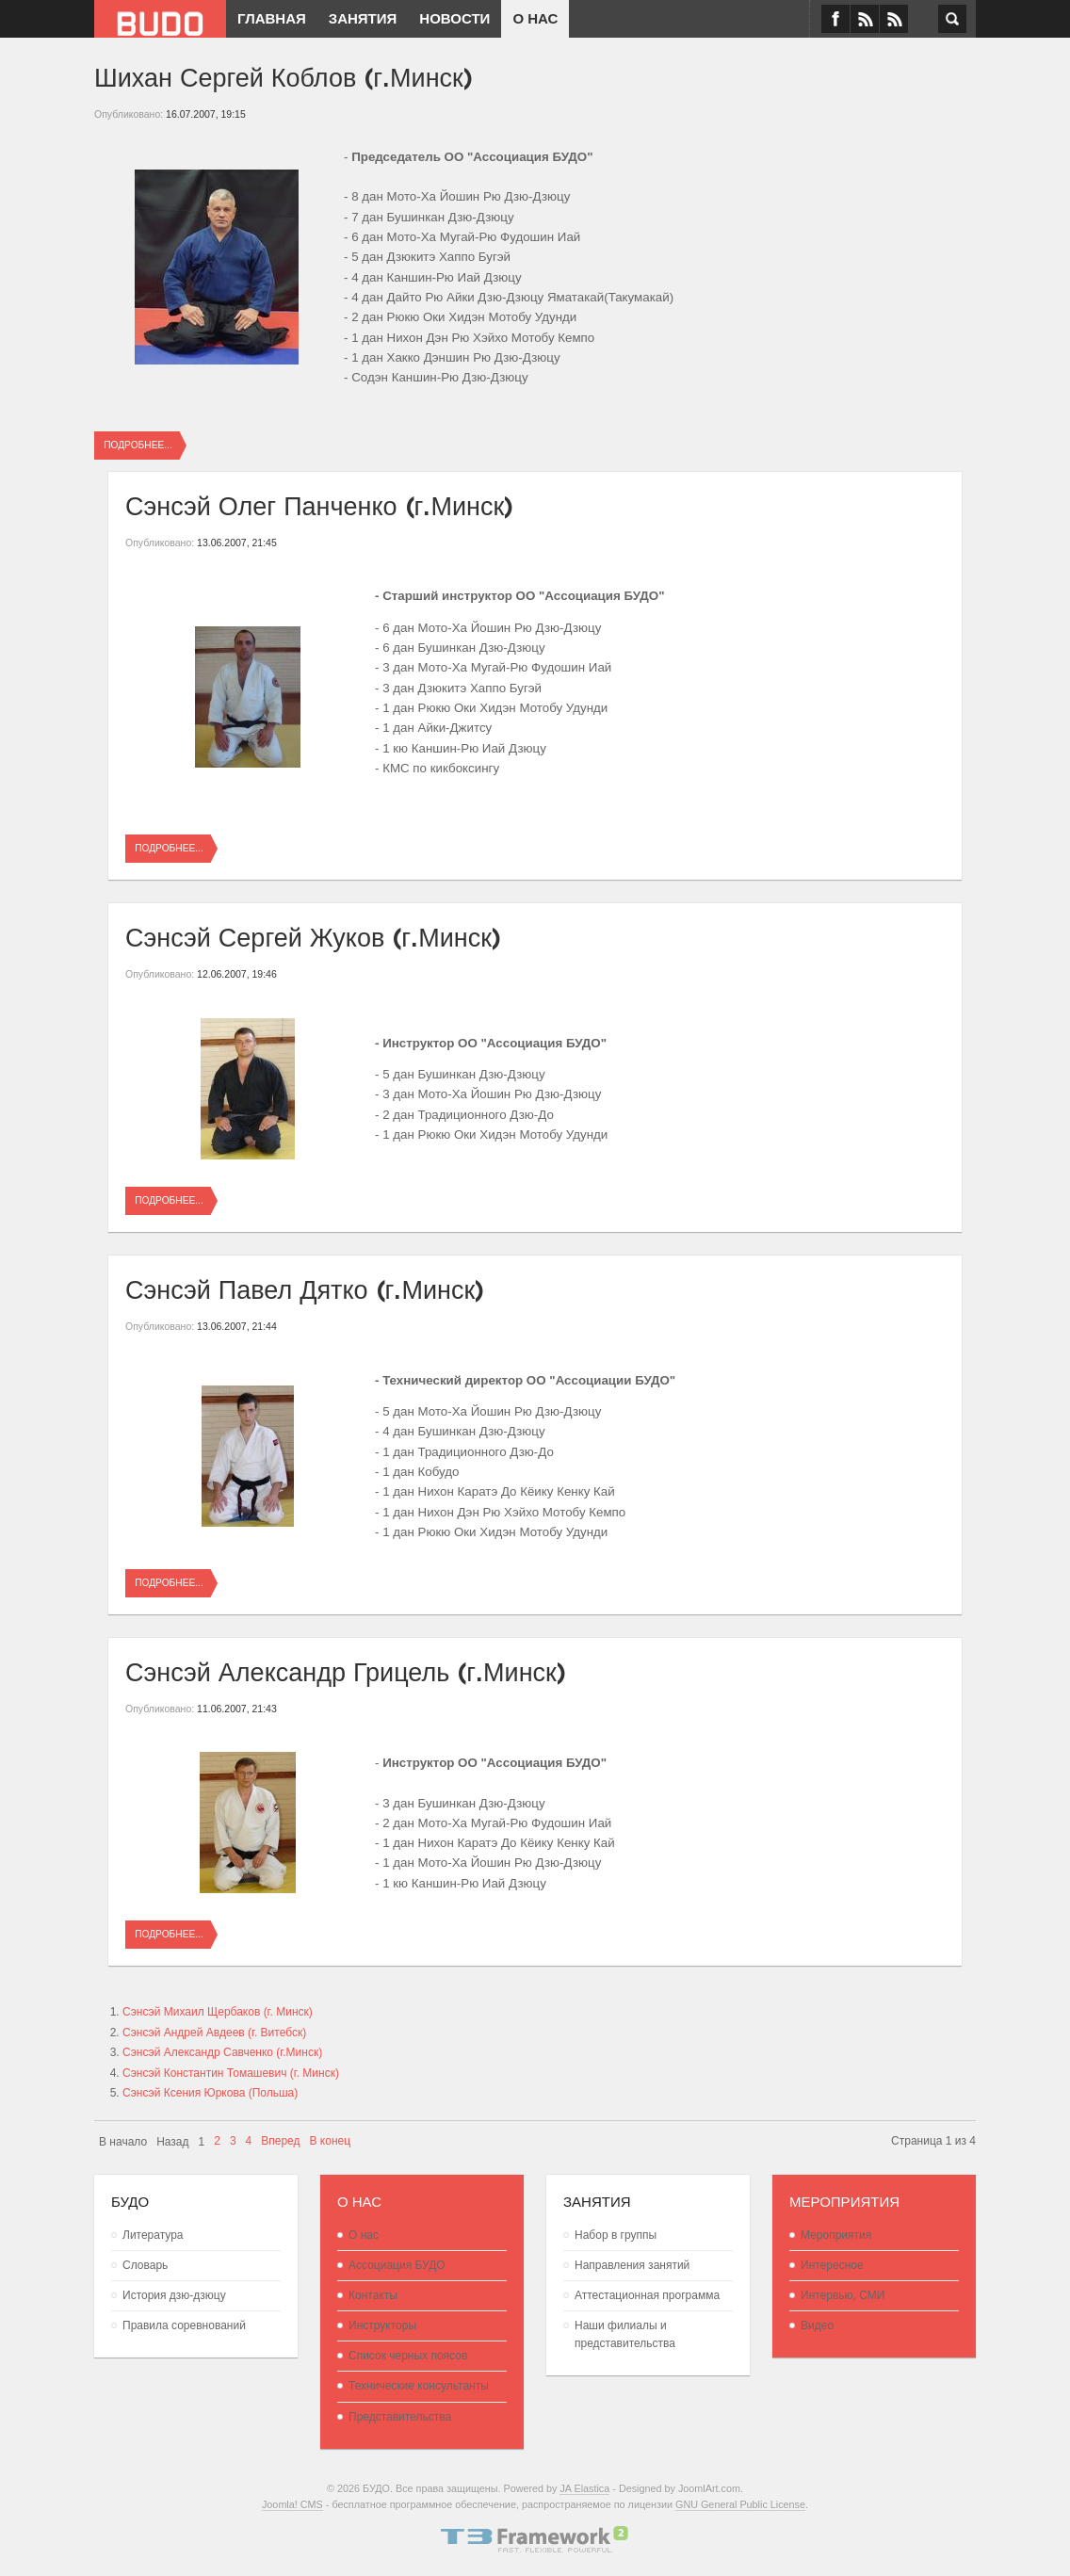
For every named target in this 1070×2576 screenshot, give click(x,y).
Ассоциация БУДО (397, 2265)
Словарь (145, 2265)
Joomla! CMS (292, 2504)
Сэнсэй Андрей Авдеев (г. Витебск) (214, 2032)
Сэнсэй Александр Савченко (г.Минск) (222, 2052)
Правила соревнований (184, 2325)
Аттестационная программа (647, 2295)
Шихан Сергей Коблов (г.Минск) (283, 75)
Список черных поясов (408, 2355)
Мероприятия (836, 2235)
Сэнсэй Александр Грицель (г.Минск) (345, 1669)
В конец (330, 2140)
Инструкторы (382, 2325)
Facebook (835, 19)
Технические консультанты (419, 2385)
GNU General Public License (740, 2504)
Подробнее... (138, 445)
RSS (894, 19)
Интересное (832, 2265)
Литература (153, 2235)
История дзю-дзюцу (174, 2295)
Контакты (373, 2295)
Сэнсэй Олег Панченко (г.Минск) (319, 503)
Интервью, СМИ (842, 2295)
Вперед (280, 2140)
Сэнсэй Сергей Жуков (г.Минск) (313, 934)
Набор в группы (616, 2235)
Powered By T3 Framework (535, 2539)
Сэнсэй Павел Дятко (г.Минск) (304, 1287)
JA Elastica (584, 2488)
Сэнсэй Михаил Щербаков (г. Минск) (217, 2011)
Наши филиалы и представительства (625, 2334)
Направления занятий (632, 2265)
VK (865, 19)
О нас (364, 2235)
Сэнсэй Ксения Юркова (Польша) (210, 2092)
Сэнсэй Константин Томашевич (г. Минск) (230, 2073)
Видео (817, 2325)
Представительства (400, 2416)
